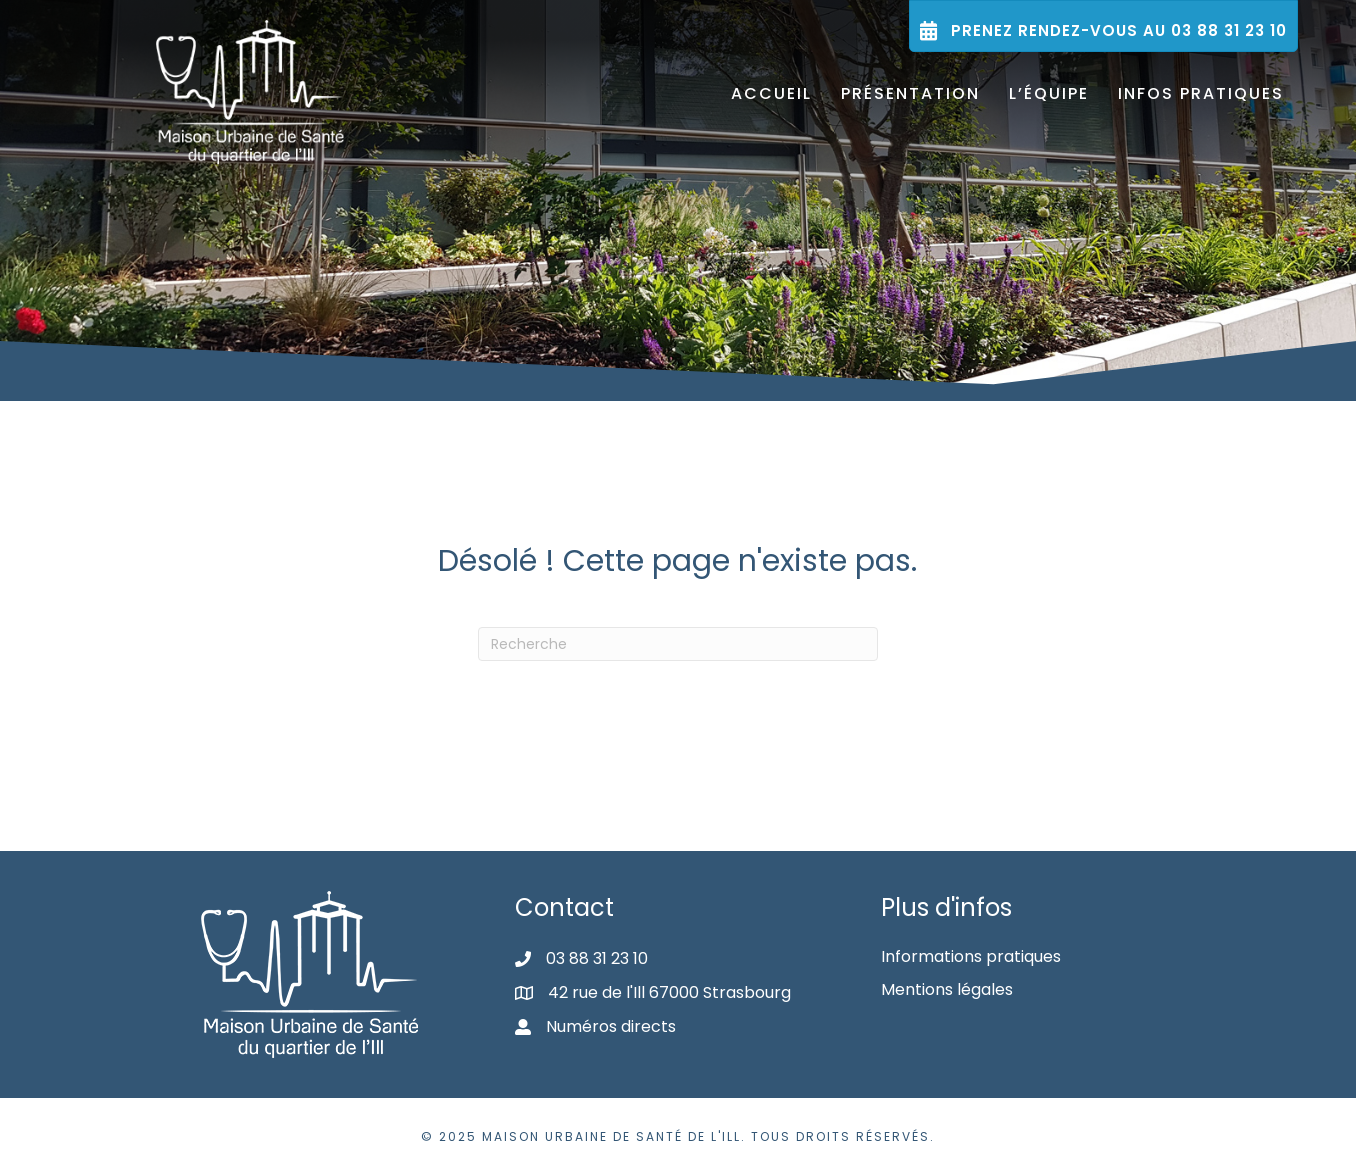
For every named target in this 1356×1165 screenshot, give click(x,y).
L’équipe (1049, 93)
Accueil (771, 93)
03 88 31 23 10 (597, 958)
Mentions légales (947, 989)
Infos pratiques (1201, 93)
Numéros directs (611, 1026)
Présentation (910, 93)
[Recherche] (678, 644)
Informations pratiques (971, 956)
